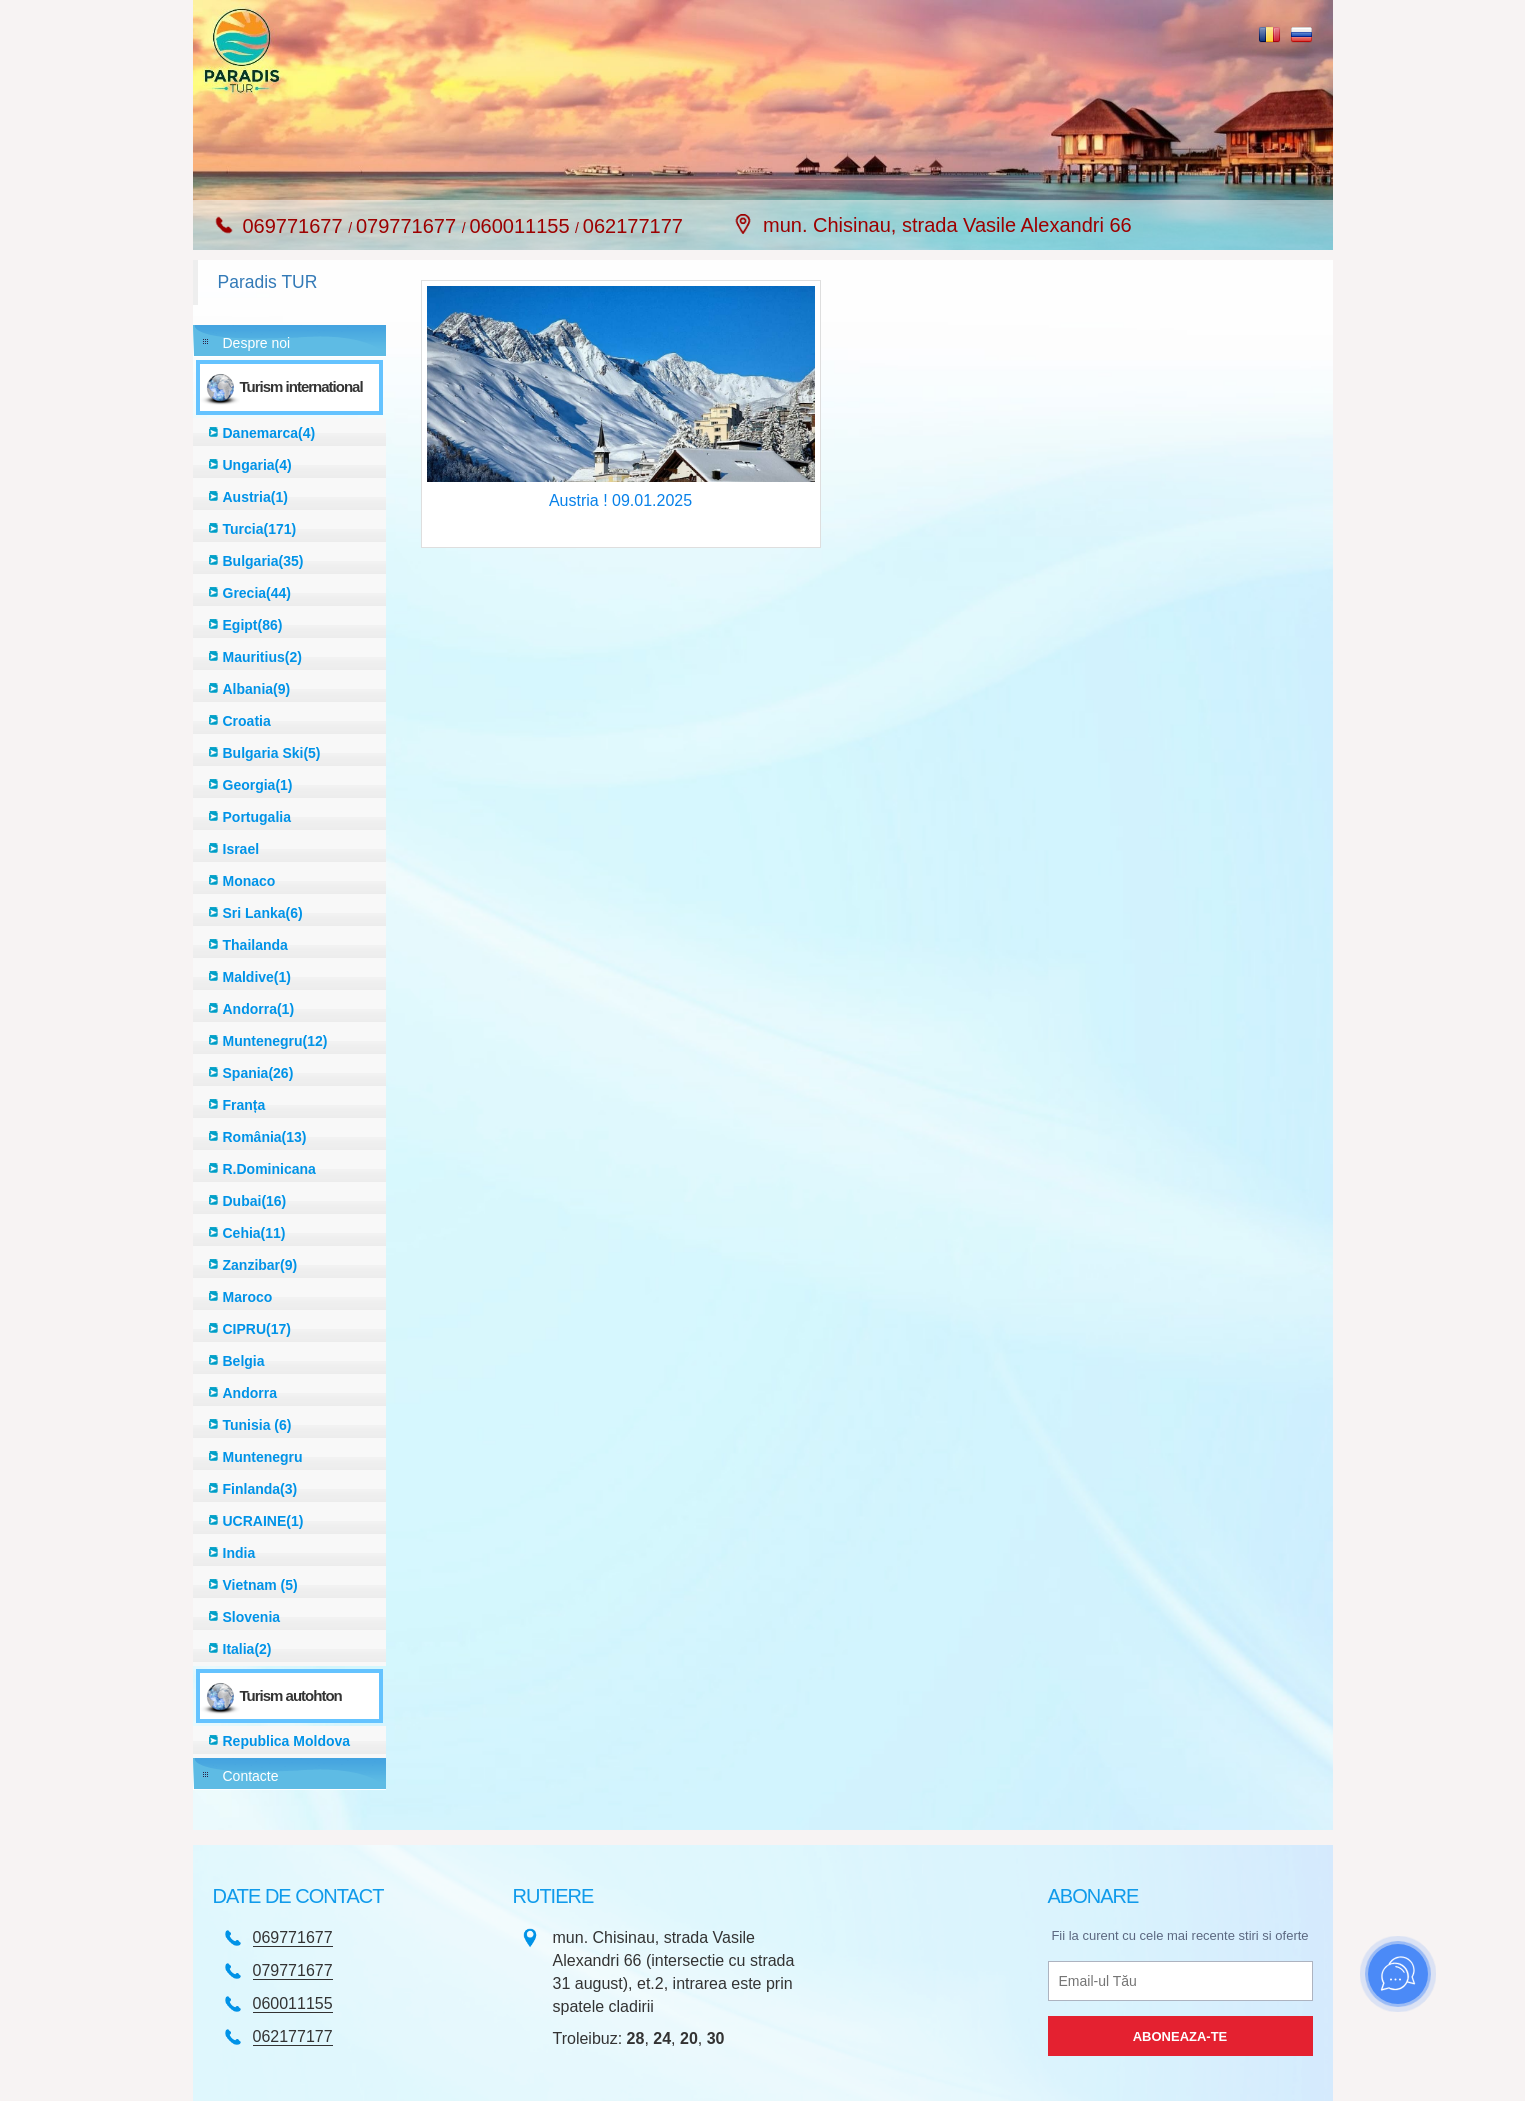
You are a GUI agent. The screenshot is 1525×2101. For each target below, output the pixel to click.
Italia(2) (247, 1649)
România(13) (265, 1137)
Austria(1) (255, 497)
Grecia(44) (257, 593)
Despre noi (257, 343)
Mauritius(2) (262, 657)
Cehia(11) (254, 1233)
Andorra (250, 1393)
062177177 (633, 226)
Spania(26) (258, 1073)
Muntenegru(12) (275, 1041)
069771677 (296, 226)
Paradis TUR (268, 282)
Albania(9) (257, 689)
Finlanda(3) (260, 1489)
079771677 (409, 226)
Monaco (249, 881)
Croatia (247, 721)
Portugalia (257, 817)
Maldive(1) (257, 977)
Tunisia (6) (257, 1425)
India (239, 1553)
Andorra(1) (259, 1009)
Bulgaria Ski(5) (272, 753)
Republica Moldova (287, 1741)
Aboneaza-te (1180, 2036)
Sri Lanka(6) (263, 913)
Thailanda (255, 945)
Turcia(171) (260, 529)
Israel (241, 849)
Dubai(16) (255, 1201)
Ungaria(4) (257, 465)
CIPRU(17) (257, 1329)
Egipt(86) (253, 625)
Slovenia (252, 1617)
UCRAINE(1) (263, 1521)
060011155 (522, 226)
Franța (244, 1105)
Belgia (244, 1361)
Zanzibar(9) (260, 1265)
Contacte (251, 1776)
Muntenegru (263, 1457)
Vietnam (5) (260, 1585)
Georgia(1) (258, 785)
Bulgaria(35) (263, 561)
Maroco (248, 1297)
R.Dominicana (269, 1169)
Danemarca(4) (269, 433)
